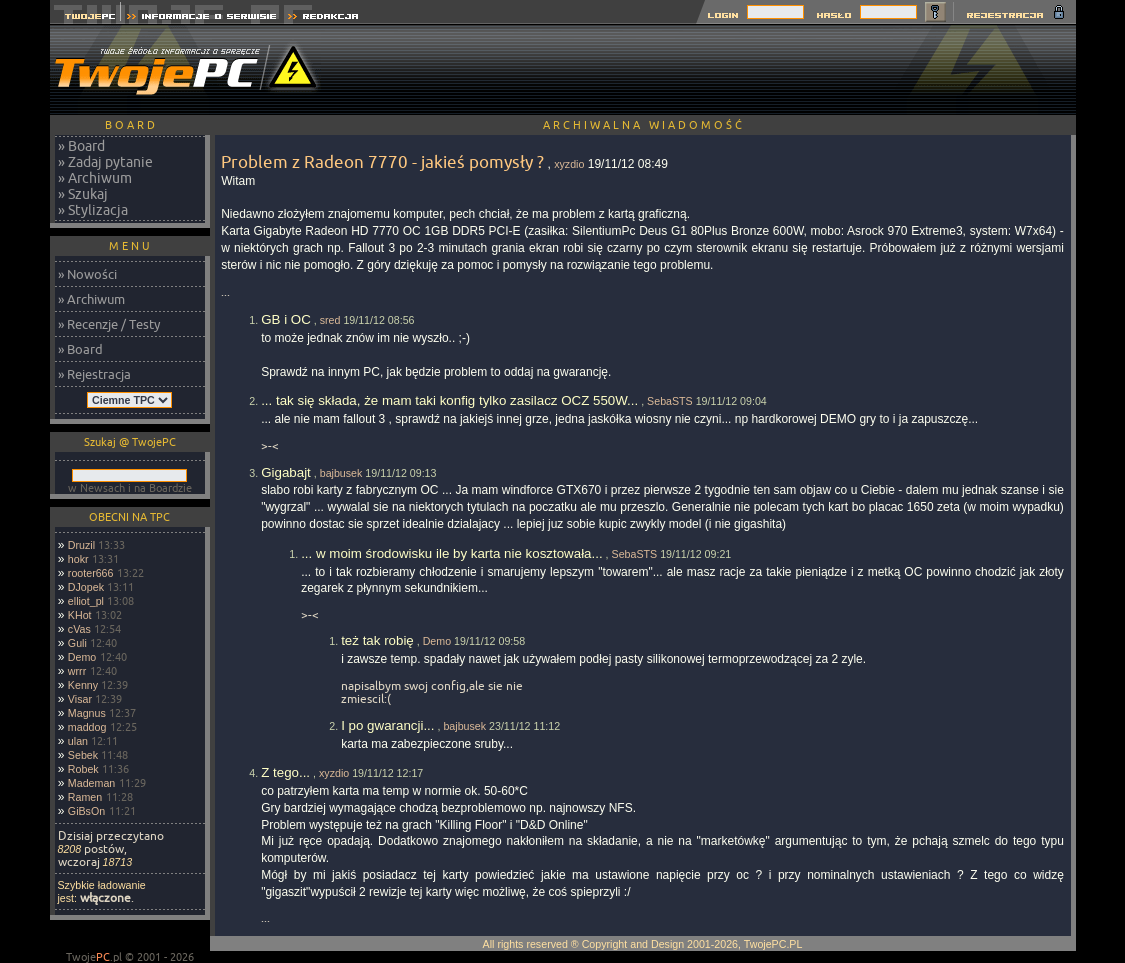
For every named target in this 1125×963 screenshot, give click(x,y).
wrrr (77, 671)
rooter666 (91, 573)
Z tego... (285, 772)
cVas (79, 629)
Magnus (87, 713)
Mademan (91, 783)
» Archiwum (95, 178)
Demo (82, 657)
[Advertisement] (712, 70)
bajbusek (341, 473)
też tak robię (377, 640)
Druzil (81, 545)
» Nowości (87, 274)
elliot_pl (86, 601)
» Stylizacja (93, 210)
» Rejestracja (94, 374)
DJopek (86, 587)
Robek (83, 769)
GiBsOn (86, 811)
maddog (87, 727)
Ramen (85, 797)
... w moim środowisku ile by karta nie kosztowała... (451, 553)
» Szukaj (83, 194)
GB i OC (286, 319)
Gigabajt (286, 472)
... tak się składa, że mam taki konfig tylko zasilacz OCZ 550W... (449, 400)
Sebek (83, 755)
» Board (81, 146)
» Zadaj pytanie (105, 162)
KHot (80, 615)
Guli (77, 643)
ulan (78, 741)
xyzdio (569, 164)
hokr (78, 559)
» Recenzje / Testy (109, 324)
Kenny (83, 685)
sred (330, 320)
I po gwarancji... (387, 725)
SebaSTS (670, 401)
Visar (80, 699)
